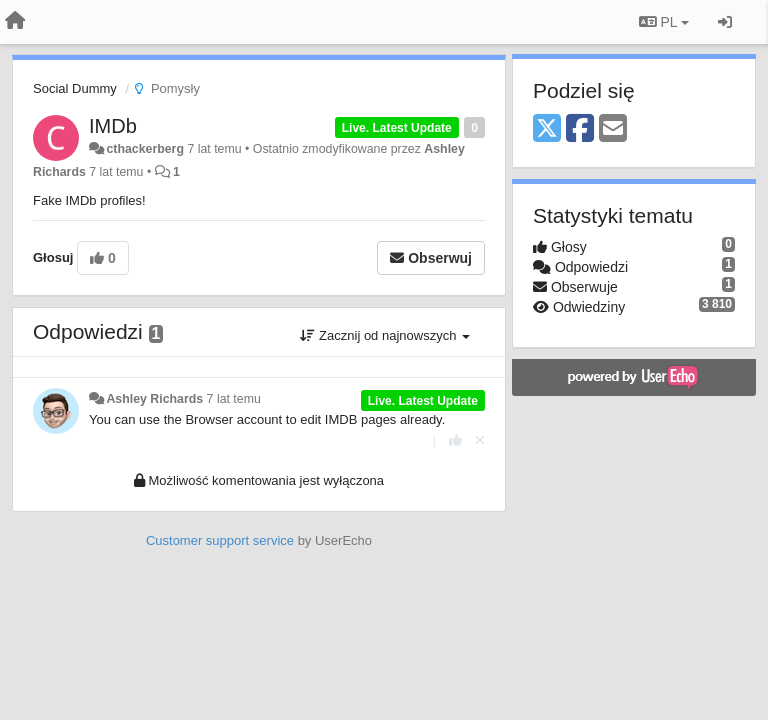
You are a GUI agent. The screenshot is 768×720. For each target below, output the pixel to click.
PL (664, 22)
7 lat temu (234, 399)
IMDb (113, 126)
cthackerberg (145, 149)
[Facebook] (580, 129)
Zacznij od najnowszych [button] (385, 335)
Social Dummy (75, 88)
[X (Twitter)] (547, 129)
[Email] (613, 129)
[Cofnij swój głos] (480, 440)
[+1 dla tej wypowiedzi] (455, 440)
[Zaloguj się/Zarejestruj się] (725, 22)
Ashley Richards (154, 399)
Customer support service (220, 540)
